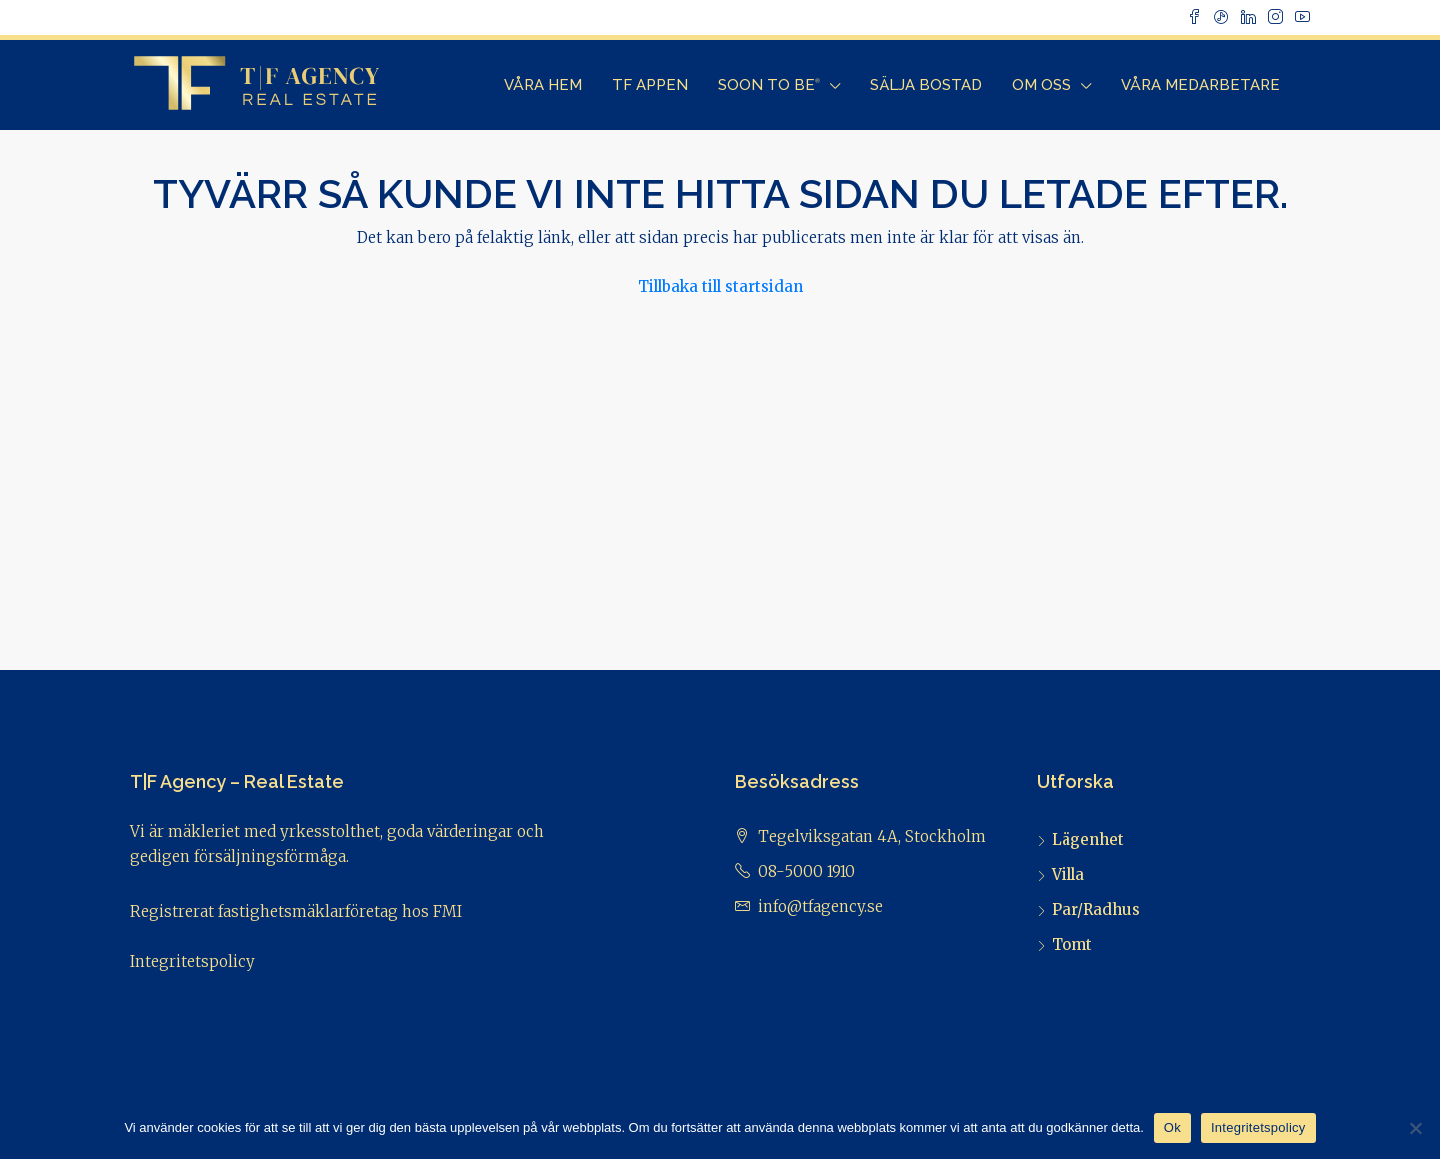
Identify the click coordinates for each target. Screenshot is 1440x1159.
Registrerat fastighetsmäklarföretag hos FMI (296, 911)
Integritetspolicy (192, 961)
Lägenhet (1088, 839)
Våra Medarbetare (1200, 85)
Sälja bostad (926, 85)
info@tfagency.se (820, 906)
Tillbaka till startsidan (720, 286)
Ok (1172, 1127)
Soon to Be (769, 85)
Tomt (1072, 944)
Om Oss (1041, 85)
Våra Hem (543, 85)
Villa (1068, 874)
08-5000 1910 (806, 871)
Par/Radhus (1096, 909)
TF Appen (650, 85)
